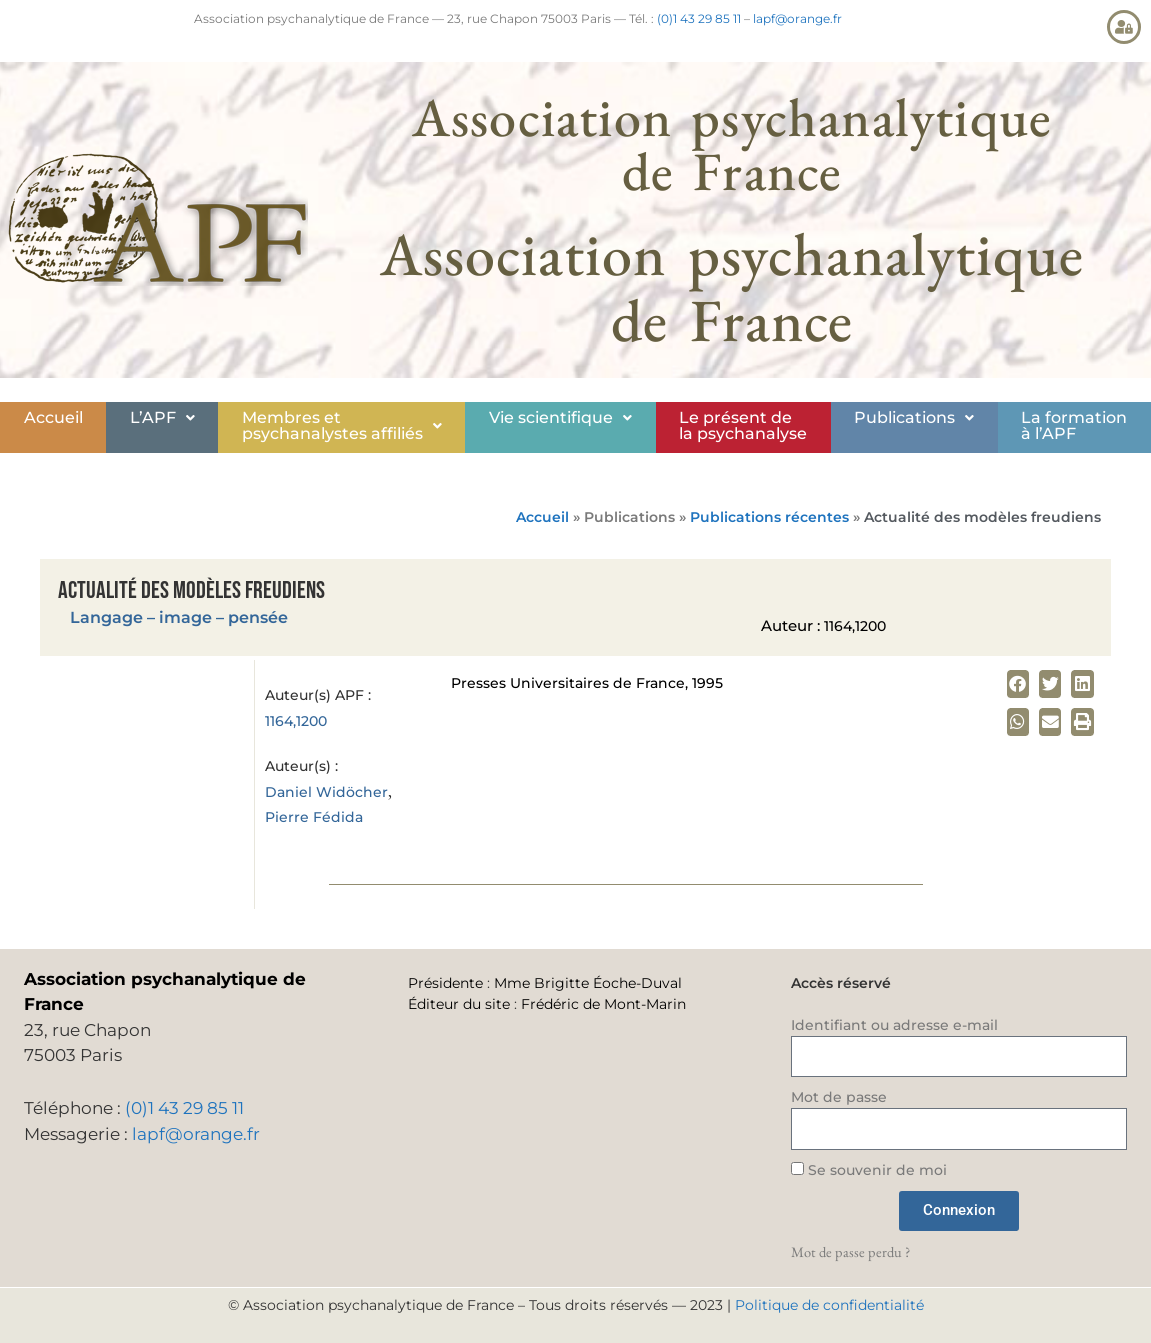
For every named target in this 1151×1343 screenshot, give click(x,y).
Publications (914, 417)
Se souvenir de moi (869, 1170)
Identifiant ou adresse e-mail (894, 1025)
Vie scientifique (560, 417)
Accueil (53, 417)
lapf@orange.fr (797, 18)
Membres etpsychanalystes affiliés (342, 425)
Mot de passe (839, 1097)
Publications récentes (769, 517)
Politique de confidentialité (829, 1305)
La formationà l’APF (1074, 425)
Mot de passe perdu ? (850, 1251)
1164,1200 (296, 721)
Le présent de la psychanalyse (743, 425)
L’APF (162, 417)
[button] (162, 418)
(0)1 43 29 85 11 (699, 18)
